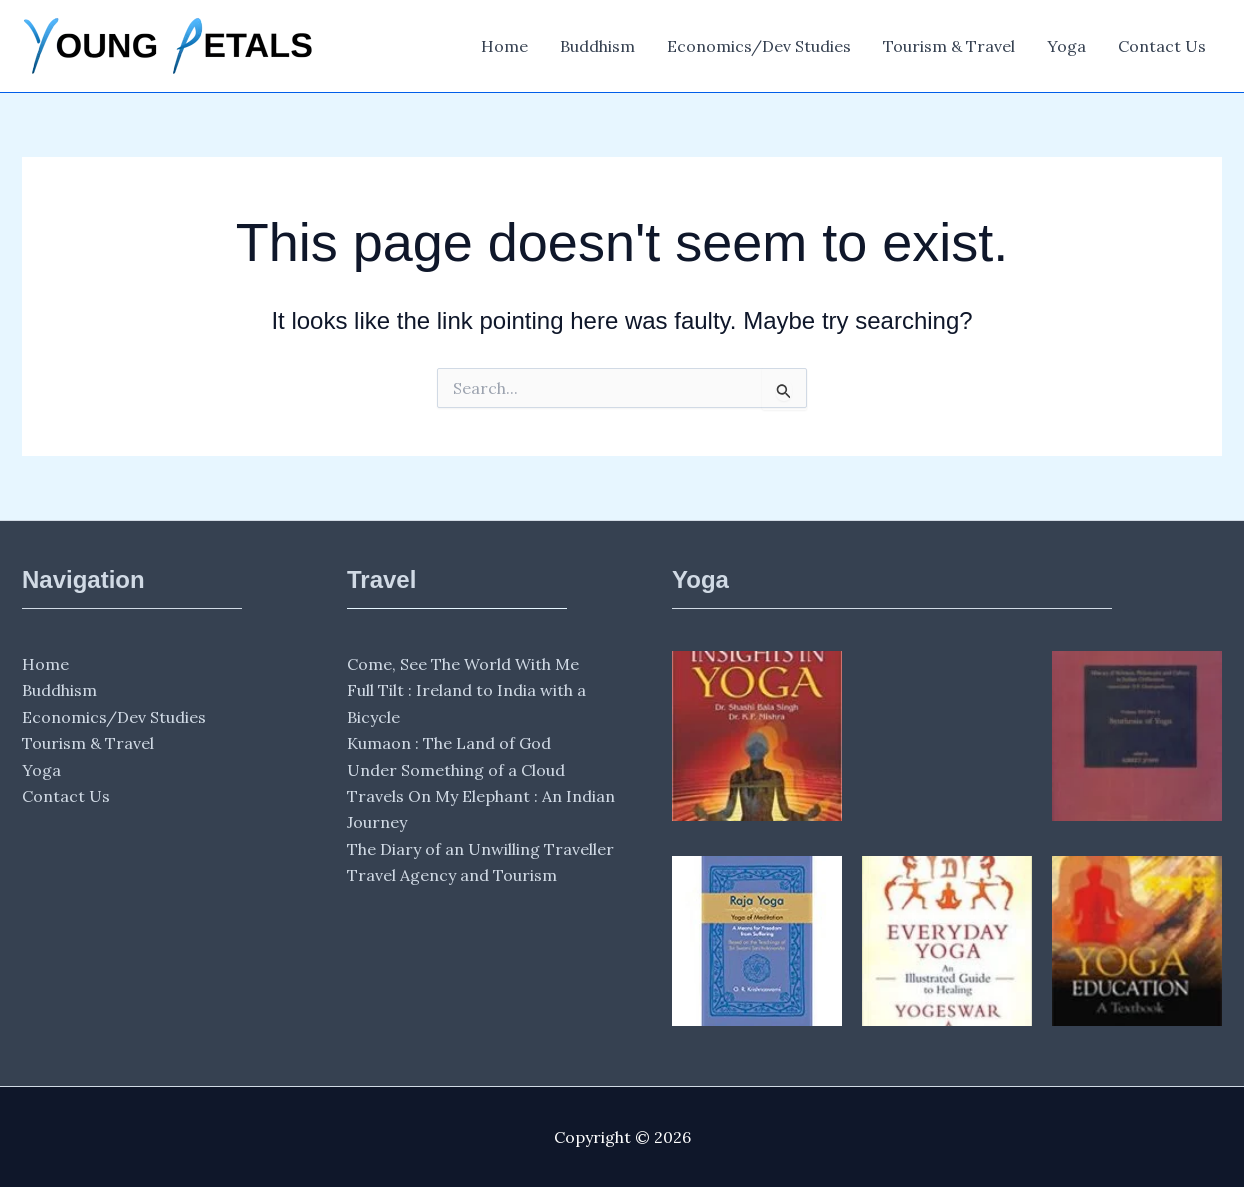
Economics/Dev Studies (759, 46)
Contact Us (1162, 46)
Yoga (1066, 46)
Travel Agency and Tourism (452, 875)
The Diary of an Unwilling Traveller (480, 849)
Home (504, 46)
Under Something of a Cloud (456, 770)
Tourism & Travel (949, 46)
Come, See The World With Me (463, 664)
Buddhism (597, 46)
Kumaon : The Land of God (449, 743)
